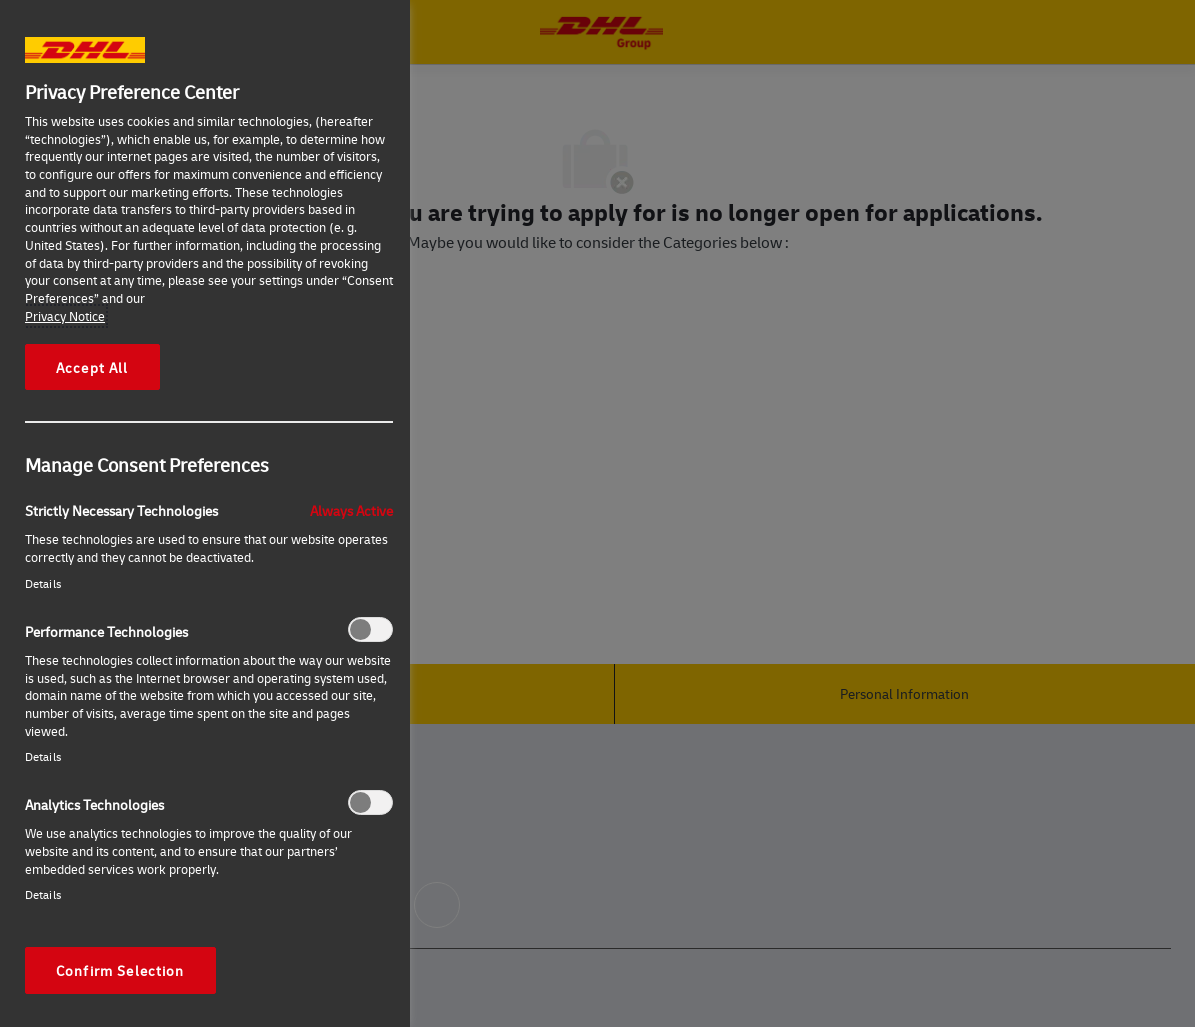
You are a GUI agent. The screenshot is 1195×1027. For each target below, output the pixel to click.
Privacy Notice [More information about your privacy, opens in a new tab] (65, 316)
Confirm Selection (120, 970)
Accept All (92, 367)
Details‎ (43, 583)
